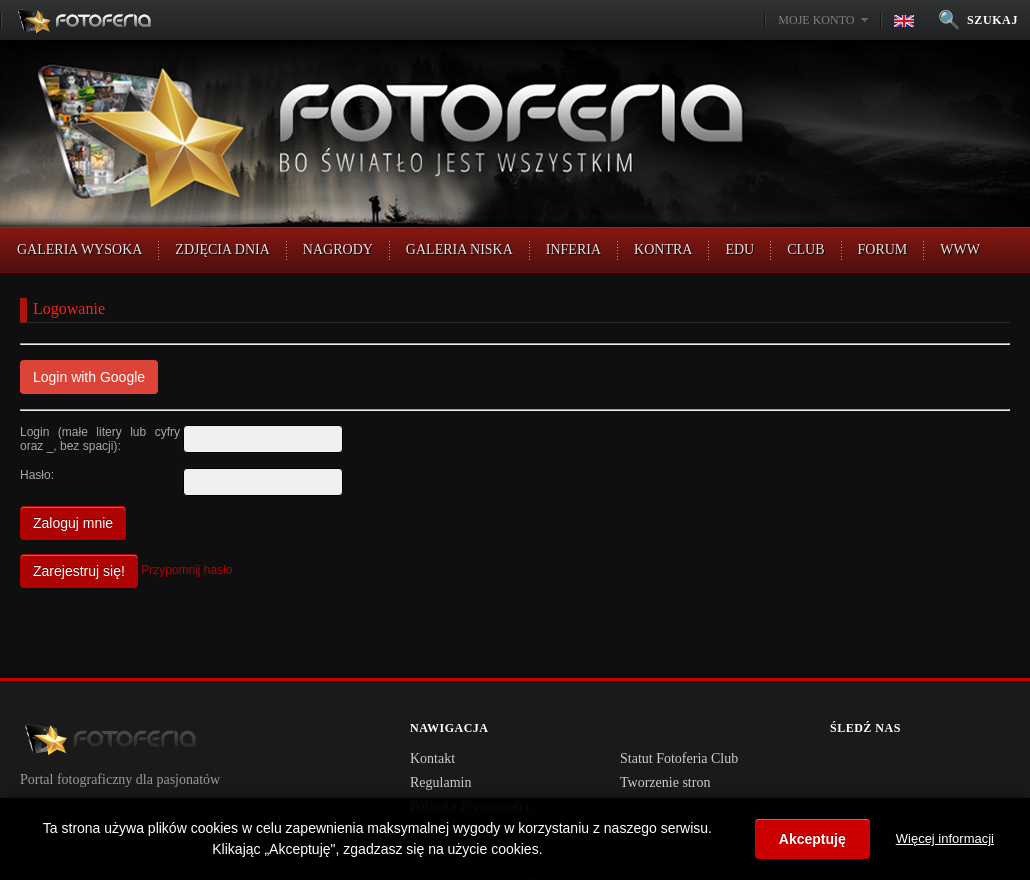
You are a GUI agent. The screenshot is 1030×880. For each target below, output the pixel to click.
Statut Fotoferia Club (679, 758)
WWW (960, 249)
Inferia (573, 249)
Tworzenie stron (665, 782)
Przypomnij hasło (186, 570)
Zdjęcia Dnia (222, 249)
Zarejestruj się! (79, 571)
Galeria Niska (459, 249)
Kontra (663, 249)
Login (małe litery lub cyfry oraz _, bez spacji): (100, 439)
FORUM (883, 249)
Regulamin (440, 782)
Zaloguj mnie (73, 523)
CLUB (805, 249)
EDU (739, 249)
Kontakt (432, 758)
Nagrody (338, 249)
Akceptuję (812, 839)
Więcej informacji (945, 838)
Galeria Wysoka (79, 249)
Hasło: (37, 475)
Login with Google (89, 377)
